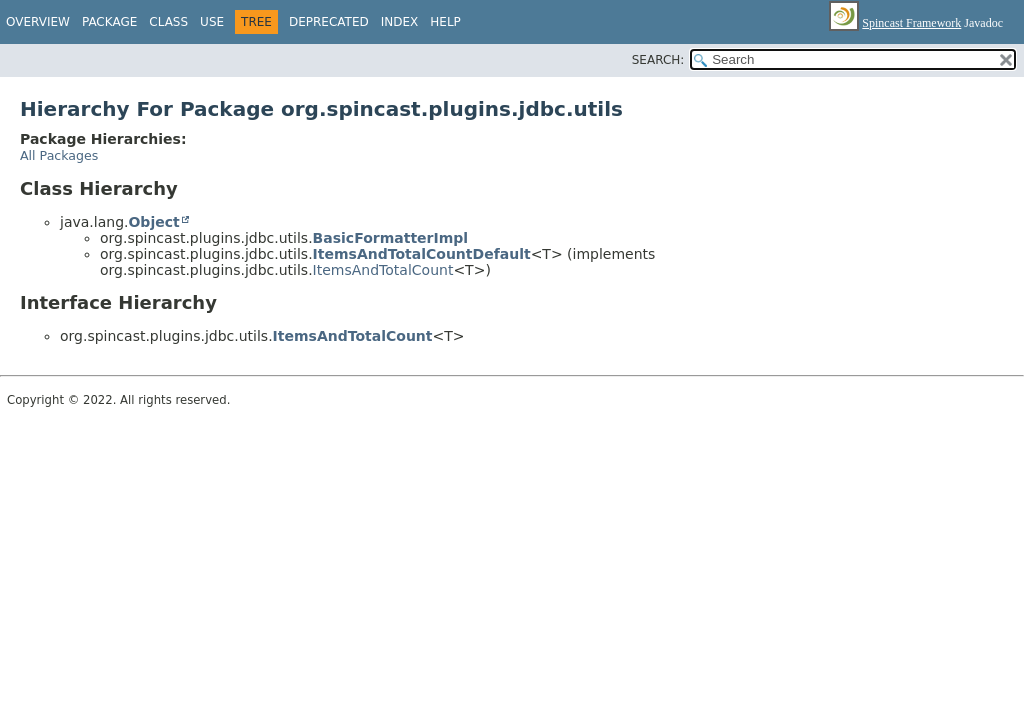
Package (109, 22)
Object (153, 222)
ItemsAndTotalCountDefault (422, 254)
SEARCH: (658, 60)
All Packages (59, 155)
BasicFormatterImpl (391, 238)
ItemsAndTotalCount (383, 270)
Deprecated (329, 22)
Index (400, 22)
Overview (38, 22)
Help (445, 22)
